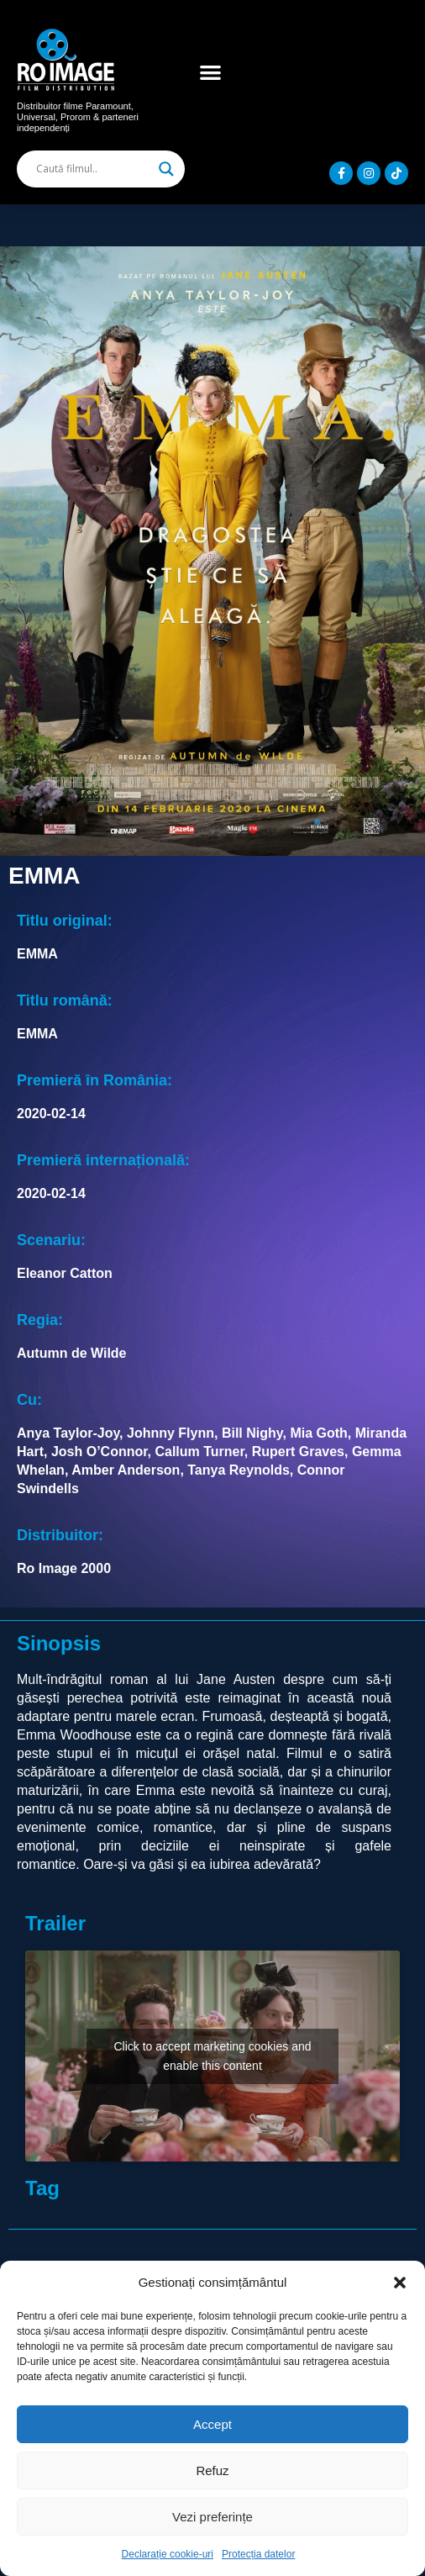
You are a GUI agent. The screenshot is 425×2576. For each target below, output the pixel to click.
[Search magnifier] (166, 169)
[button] (399, 2282)
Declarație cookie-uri (167, 2554)
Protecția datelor (258, 2554)
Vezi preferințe (212, 2517)
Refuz (212, 2470)
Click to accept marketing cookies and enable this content (213, 2056)
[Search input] (93, 169)
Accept (212, 2424)
